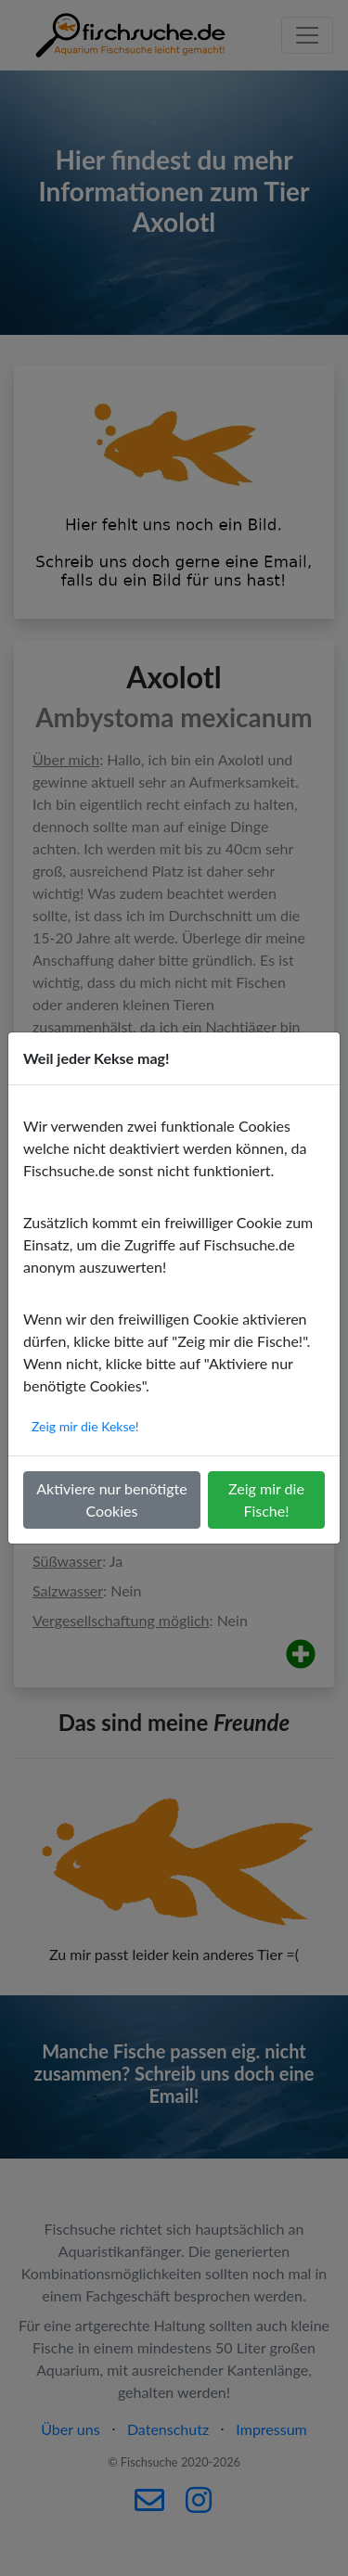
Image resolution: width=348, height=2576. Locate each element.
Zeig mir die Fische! (266, 1499)
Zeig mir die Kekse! (85, 1426)
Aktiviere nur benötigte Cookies (111, 1499)
